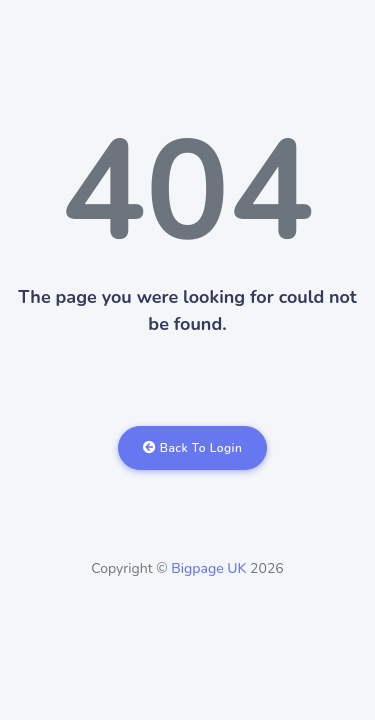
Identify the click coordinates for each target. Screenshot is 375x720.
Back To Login (193, 448)
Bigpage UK (208, 568)
